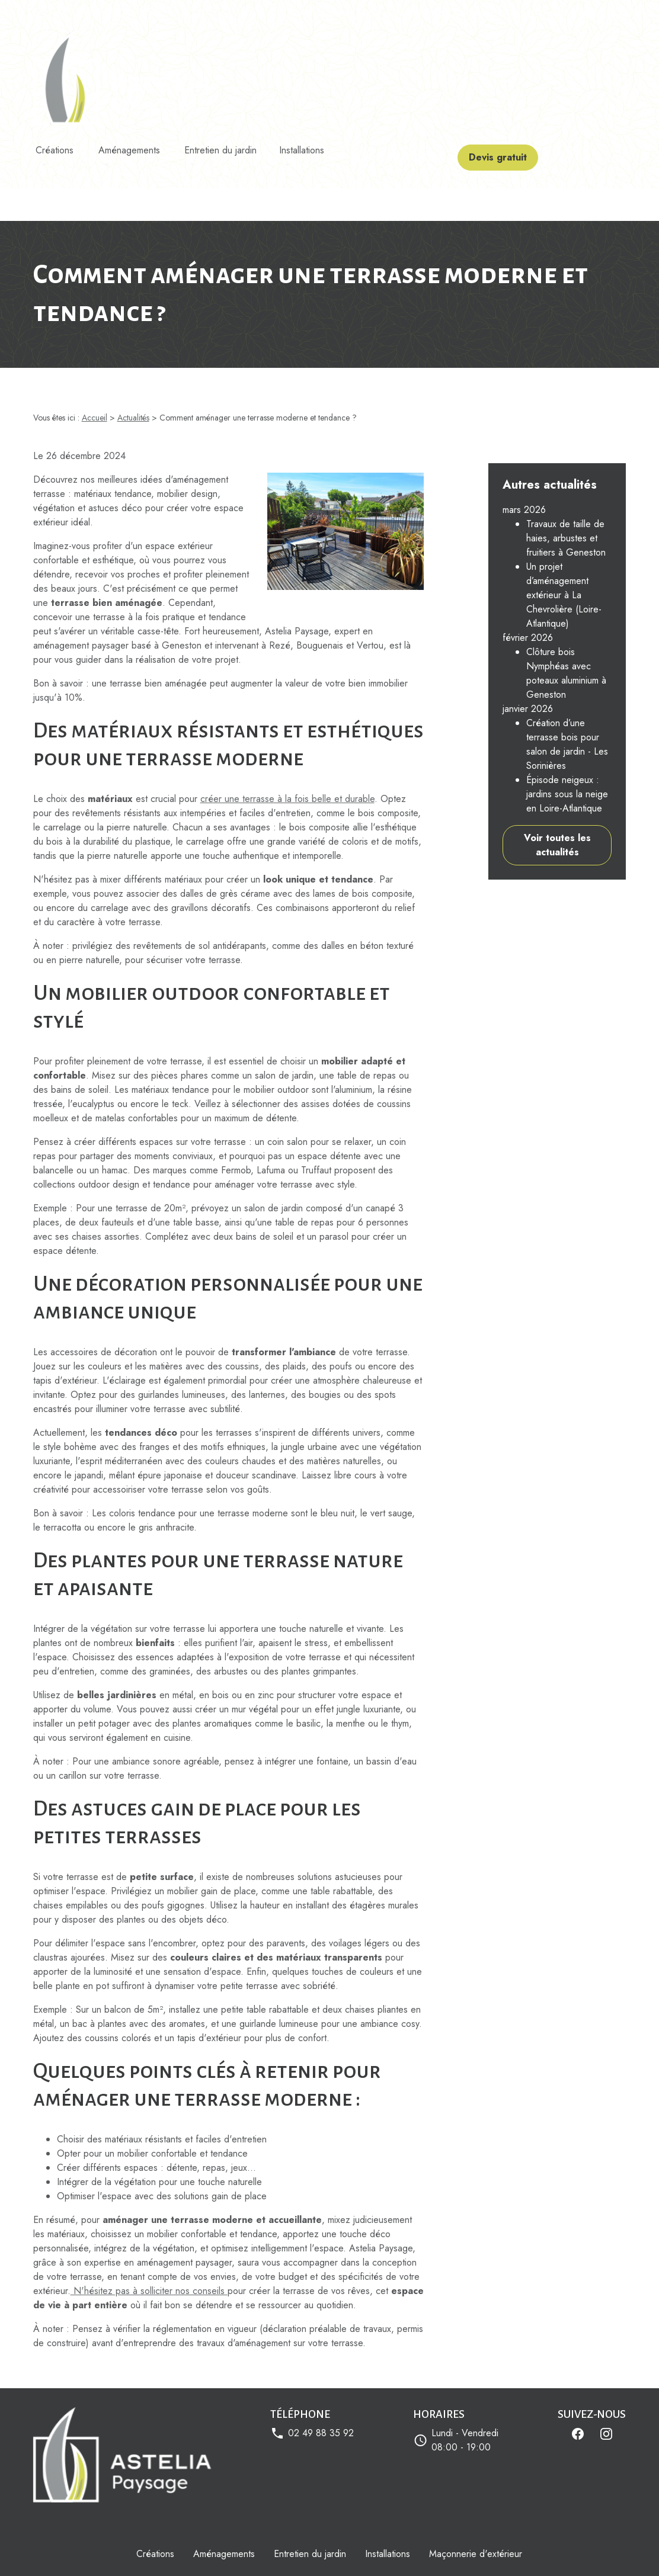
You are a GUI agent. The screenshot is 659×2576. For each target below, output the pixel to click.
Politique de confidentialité (287, 2549)
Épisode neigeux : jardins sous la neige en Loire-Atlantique (567, 723)
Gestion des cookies (409, 2549)
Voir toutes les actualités (557, 774)
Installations (315, 145)
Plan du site (497, 2549)
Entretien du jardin (228, 145)
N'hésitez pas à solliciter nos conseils (149, 2234)
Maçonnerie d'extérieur (475, 2497)
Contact (553, 12)
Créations (54, 145)
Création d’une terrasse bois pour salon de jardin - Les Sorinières (567, 674)
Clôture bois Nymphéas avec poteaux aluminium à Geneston (566, 603)
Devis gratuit (517, 145)
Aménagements (133, 145)
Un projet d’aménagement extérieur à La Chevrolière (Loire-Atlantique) (564, 524)
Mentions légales (173, 2549)
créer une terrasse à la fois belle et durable (287, 742)
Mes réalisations (420, 12)
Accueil (299, 12)
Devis (516, 12)
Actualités (477, 12)
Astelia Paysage (353, 12)
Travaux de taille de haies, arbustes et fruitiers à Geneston (566, 468)
